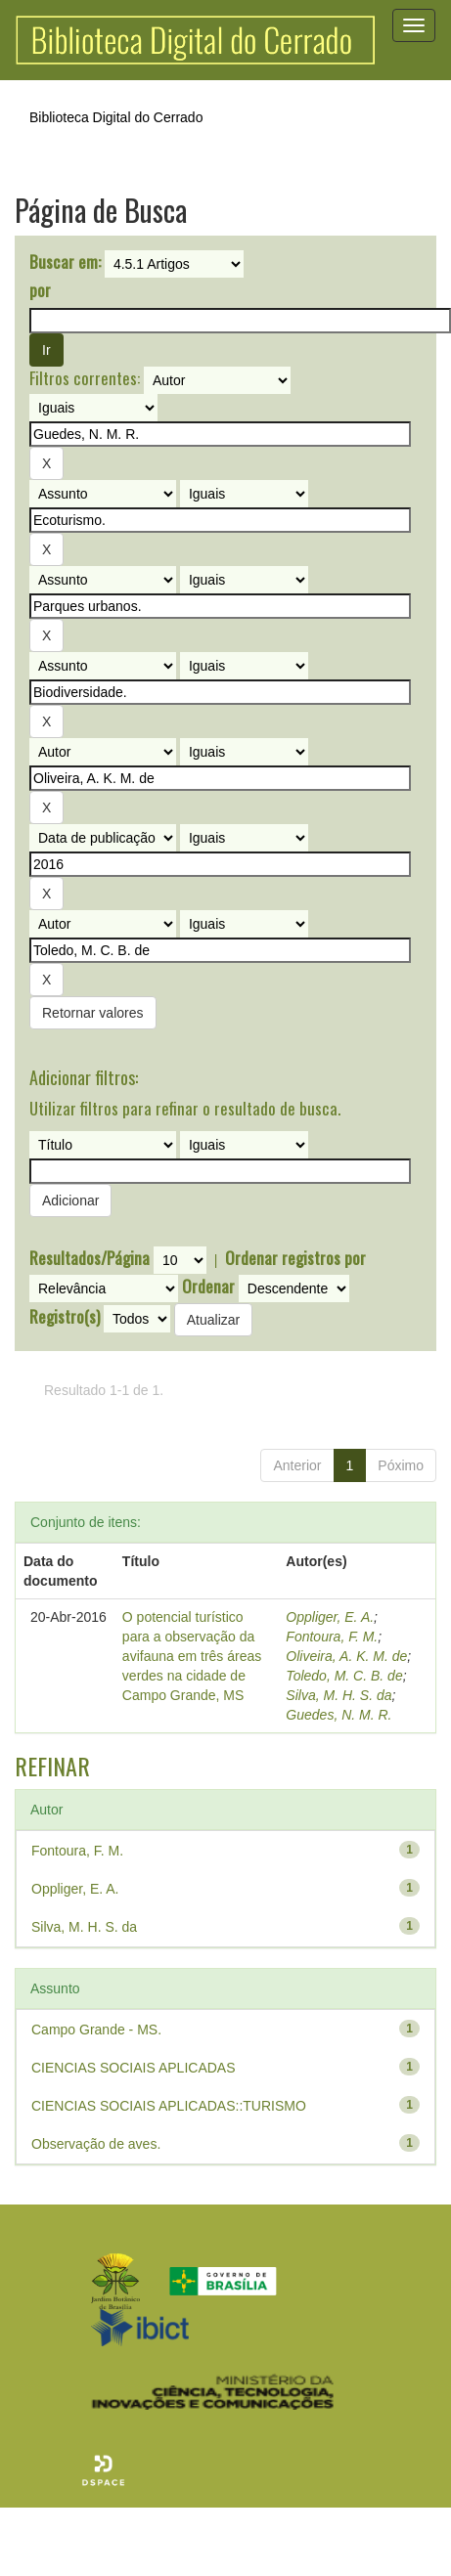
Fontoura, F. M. (332, 1636)
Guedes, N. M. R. (338, 1715)
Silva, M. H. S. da (338, 1695)
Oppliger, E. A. (330, 1617)
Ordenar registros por (295, 1258)
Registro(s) (64, 1317)
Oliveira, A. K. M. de (346, 1656)
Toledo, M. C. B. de (344, 1675)
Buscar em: (65, 262)
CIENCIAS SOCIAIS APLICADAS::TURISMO (168, 2106)
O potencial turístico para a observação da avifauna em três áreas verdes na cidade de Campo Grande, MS (191, 1656)
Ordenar (208, 1286)
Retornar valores (93, 1013)
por (40, 290)
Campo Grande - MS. (96, 2029)
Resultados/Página (89, 1258)
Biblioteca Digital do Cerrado (116, 117)
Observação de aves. (95, 2144)
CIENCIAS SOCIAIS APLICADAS (133, 2067)
